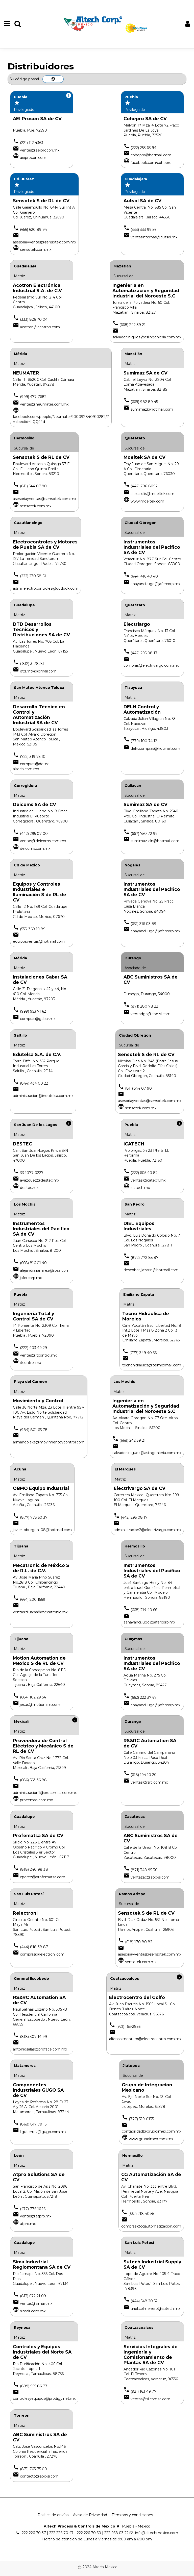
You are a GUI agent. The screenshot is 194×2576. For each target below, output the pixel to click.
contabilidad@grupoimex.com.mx (151, 2131)
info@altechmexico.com (156, 2533)
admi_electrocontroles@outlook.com (45, 588)
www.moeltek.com (147, 501)
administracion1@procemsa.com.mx (45, 1792)
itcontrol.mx (30, 1362)
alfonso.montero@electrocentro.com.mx (145, 2039)
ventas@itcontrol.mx (38, 1355)
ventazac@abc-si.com (150, 1877)
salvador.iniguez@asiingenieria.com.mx (146, 337)
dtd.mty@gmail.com (38, 671)
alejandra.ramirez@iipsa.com (44, 1270)
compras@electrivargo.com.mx (151, 665)
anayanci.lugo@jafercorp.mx (155, 584)
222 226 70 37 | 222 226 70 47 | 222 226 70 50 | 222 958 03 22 (75, 2533)
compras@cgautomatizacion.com (151, 2226)
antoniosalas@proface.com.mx (40, 2049)
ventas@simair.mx (36, 2303)
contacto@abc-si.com (39, 2476)
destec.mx (29, 1187)
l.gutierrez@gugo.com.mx (43, 2132)
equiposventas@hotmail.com (39, 941)
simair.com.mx (32, 2311)
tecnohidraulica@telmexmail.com (151, 1365)
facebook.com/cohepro (151, 162)
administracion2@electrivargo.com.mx (147, 1530)
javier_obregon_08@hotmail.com (42, 1530)
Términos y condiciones (132, 2515)
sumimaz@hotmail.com (152, 409)
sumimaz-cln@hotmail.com (155, 841)
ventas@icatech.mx (148, 1180)
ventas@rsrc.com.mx (149, 1782)
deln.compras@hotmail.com (155, 748)
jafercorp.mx (31, 1278)
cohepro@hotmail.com (151, 155)
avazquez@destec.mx (39, 1180)
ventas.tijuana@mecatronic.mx (40, 1612)
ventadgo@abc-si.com (151, 1014)
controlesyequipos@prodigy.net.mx (44, 2398)
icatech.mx (140, 1187)
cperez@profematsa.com (42, 1877)
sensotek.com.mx (35, 249)
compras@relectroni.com (42, 1954)
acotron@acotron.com (40, 327)
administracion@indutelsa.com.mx (43, 1095)
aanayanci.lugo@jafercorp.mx (149, 1622)
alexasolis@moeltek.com (152, 493)
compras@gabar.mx (37, 1018)
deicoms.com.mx (35, 848)
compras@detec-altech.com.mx (32, 766)
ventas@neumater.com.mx (44, 404)
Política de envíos (53, 2515)
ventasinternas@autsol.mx (154, 237)
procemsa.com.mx (36, 1800)
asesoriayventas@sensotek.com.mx (44, 242)
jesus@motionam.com (40, 1704)
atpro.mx (28, 2223)
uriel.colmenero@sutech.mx (155, 2308)
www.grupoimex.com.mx (151, 2139)
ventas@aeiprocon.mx (39, 150)
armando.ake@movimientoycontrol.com (49, 1442)
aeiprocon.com (33, 157)
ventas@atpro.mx (35, 2216)
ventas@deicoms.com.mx (43, 841)
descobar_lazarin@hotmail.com (151, 1270)
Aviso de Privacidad (90, 2515)
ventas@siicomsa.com (150, 2399)
